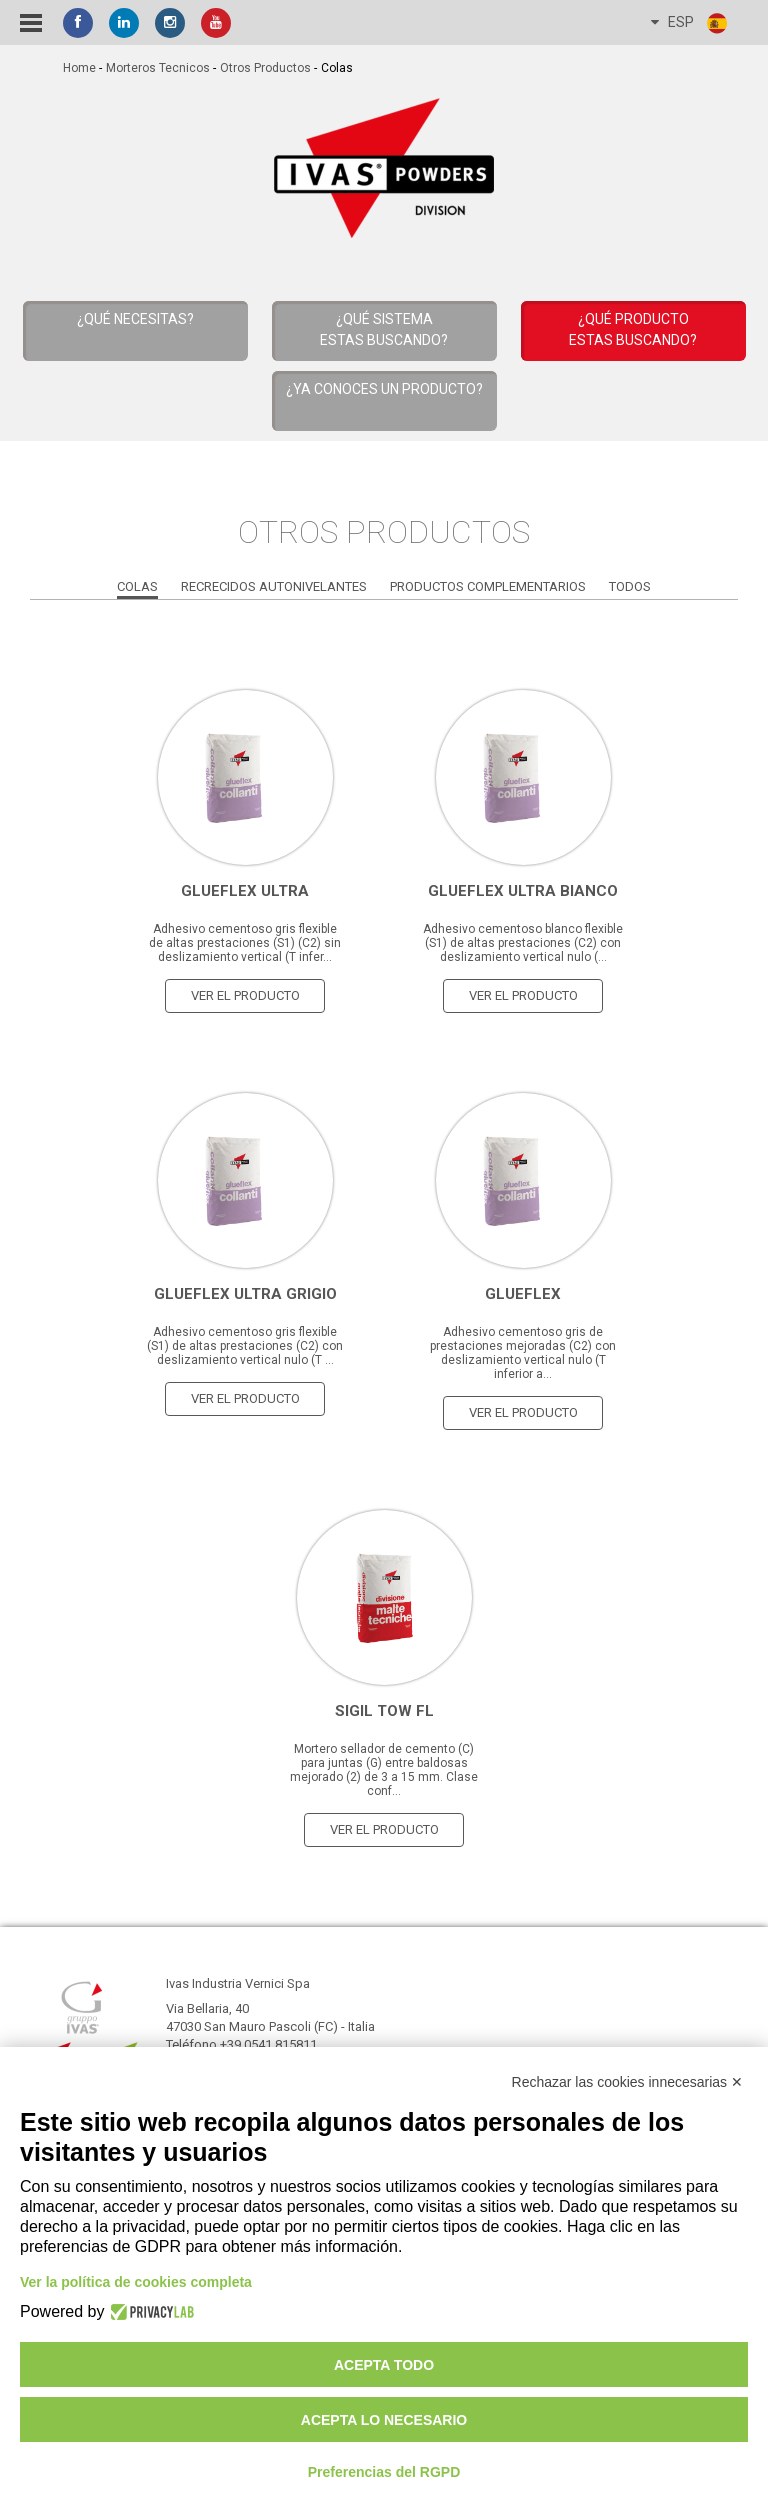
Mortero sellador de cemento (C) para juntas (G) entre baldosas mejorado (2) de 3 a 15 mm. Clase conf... (384, 1770)
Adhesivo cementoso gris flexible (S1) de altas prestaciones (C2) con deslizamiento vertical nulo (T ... (245, 1346)
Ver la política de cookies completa (136, 2282)
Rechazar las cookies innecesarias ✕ (627, 2082)
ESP (690, 23)
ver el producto (245, 995)
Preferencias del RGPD (384, 2472)
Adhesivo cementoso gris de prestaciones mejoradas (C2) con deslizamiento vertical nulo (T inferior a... (523, 1353)
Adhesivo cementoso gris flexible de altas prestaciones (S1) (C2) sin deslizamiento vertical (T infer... (245, 943)
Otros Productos (265, 68)
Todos (630, 586)
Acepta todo (384, 2365)
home (79, 68)
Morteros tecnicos (158, 68)
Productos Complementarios (488, 586)
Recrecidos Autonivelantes (274, 586)
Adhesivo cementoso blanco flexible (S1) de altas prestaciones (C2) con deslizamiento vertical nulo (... (523, 943)
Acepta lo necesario (384, 2420)
